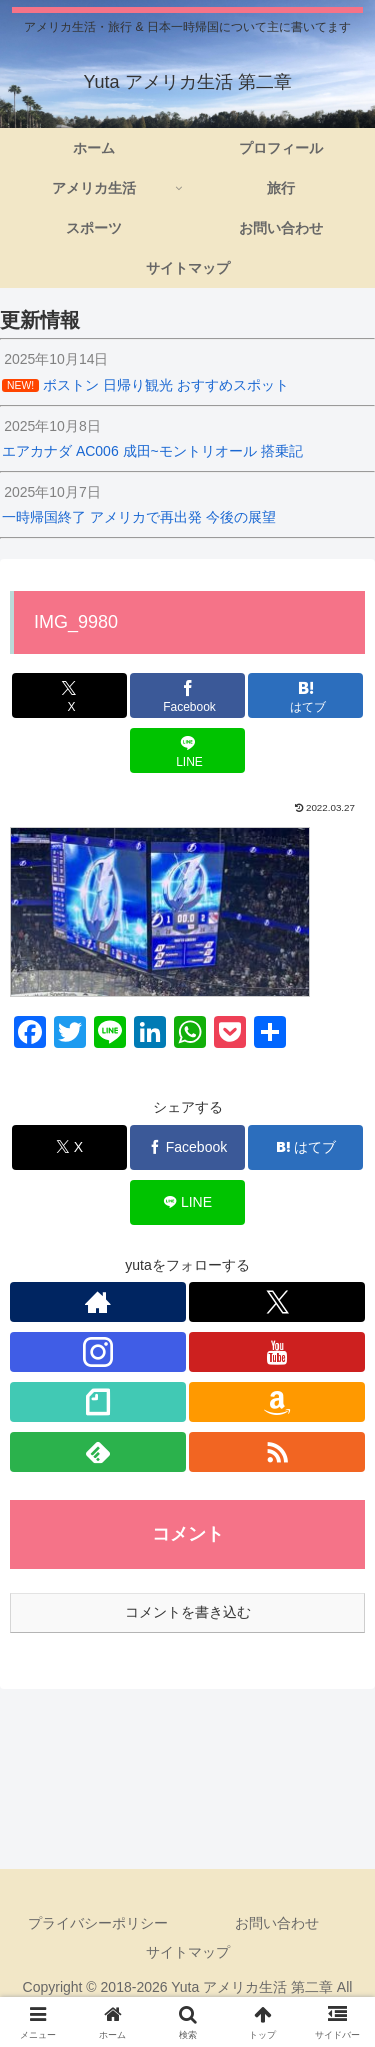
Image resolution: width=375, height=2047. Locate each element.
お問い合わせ (277, 1923)
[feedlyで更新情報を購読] (98, 1452)
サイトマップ (188, 1952)
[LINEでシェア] (187, 750)
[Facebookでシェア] (187, 695)
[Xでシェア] (69, 695)
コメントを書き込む (188, 1612)
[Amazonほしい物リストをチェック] (277, 1402)
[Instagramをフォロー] (98, 1352)
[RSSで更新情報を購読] (277, 1452)
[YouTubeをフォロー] (277, 1352)
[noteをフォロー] (98, 1402)
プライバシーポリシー (98, 1923)
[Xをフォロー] (277, 1302)
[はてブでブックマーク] (305, 695)
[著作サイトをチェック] (98, 1302)
